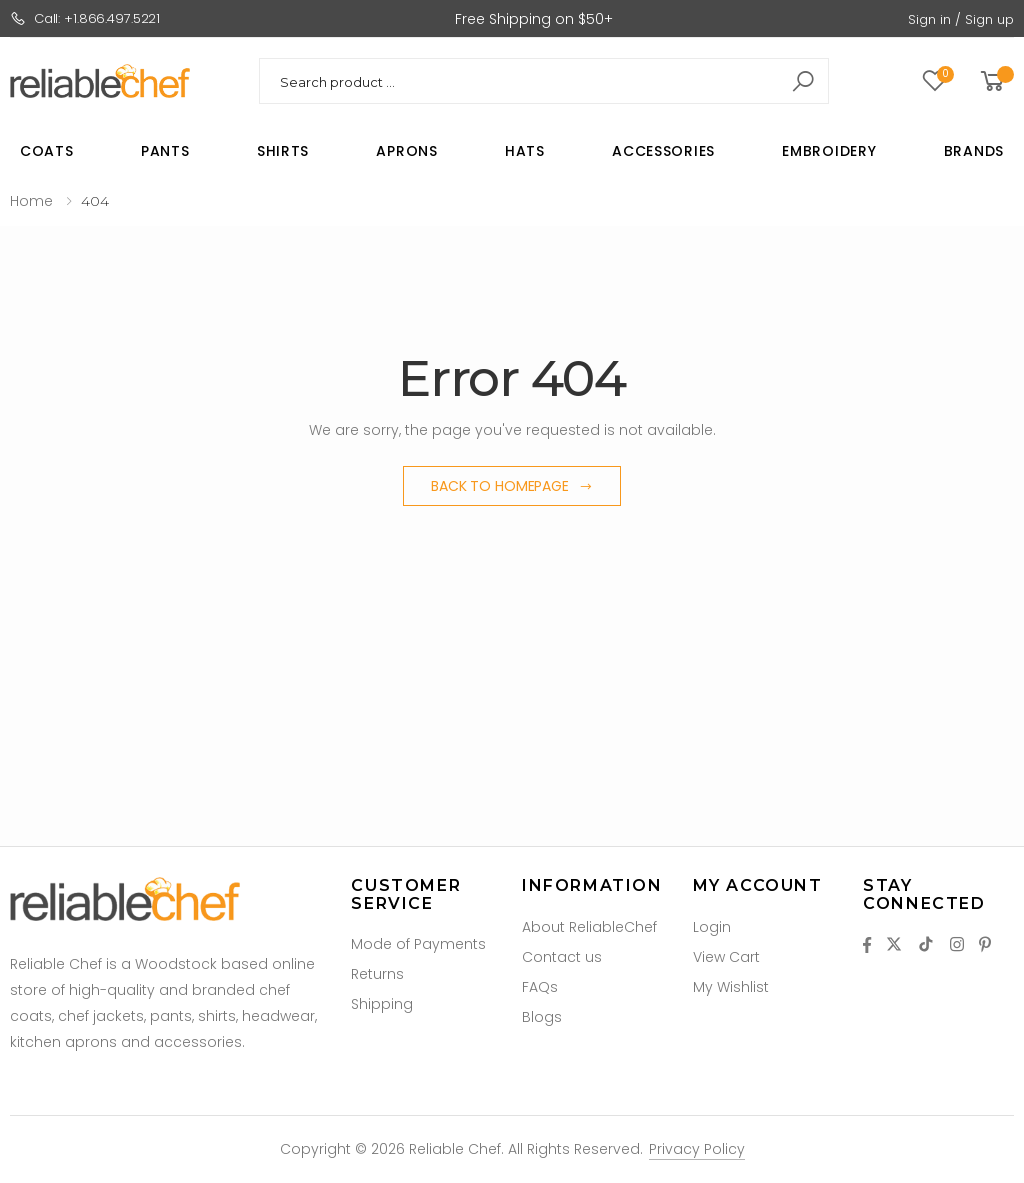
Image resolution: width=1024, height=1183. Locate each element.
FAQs (540, 987)
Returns (377, 974)
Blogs (542, 1017)
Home (31, 201)
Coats (47, 151)
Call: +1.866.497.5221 (85, 18)
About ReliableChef (589, 927)
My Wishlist (731, 987)
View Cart (726, 957)
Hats (525, 151)
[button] (995, 81)
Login (712, 927)
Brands (974, 151)
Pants (165, 151)
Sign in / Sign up (961, 19)
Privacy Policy (697, 1149)
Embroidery (829, 151)
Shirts (283, 151)
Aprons (406, 151)
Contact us (562, 957)
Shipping (382, 1004)
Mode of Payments (418, 944)
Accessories (663, 151)
